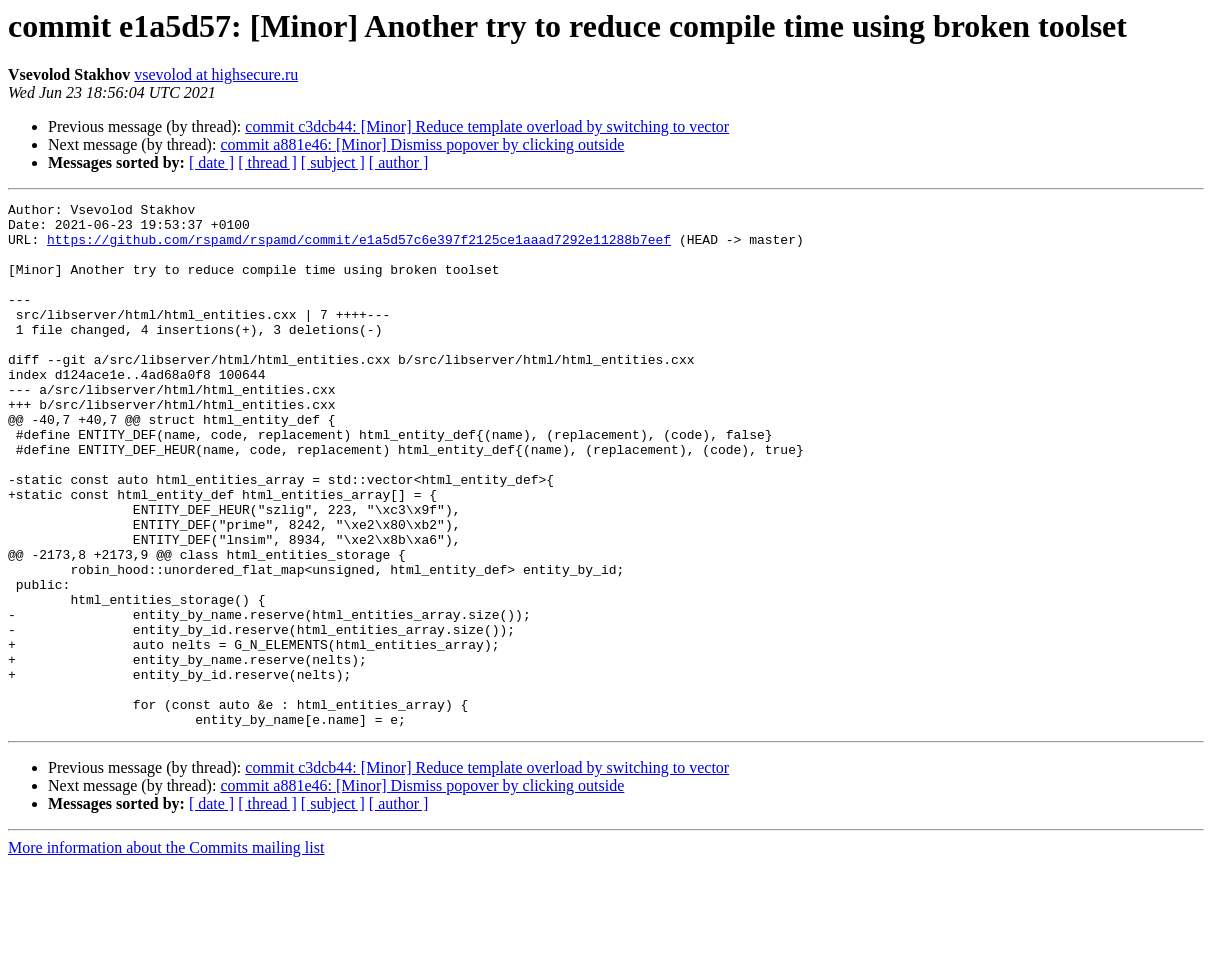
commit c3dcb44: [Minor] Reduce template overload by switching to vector (487, 126)
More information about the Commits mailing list (166, 952)
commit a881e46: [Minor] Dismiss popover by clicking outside (422, 144)
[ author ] (399, 162)
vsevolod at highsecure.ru (216, 74)
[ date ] (211, 162)
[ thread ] (267, 162)
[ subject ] (333, 162)
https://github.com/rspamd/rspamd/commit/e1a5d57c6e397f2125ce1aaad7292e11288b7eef (359, 248)
